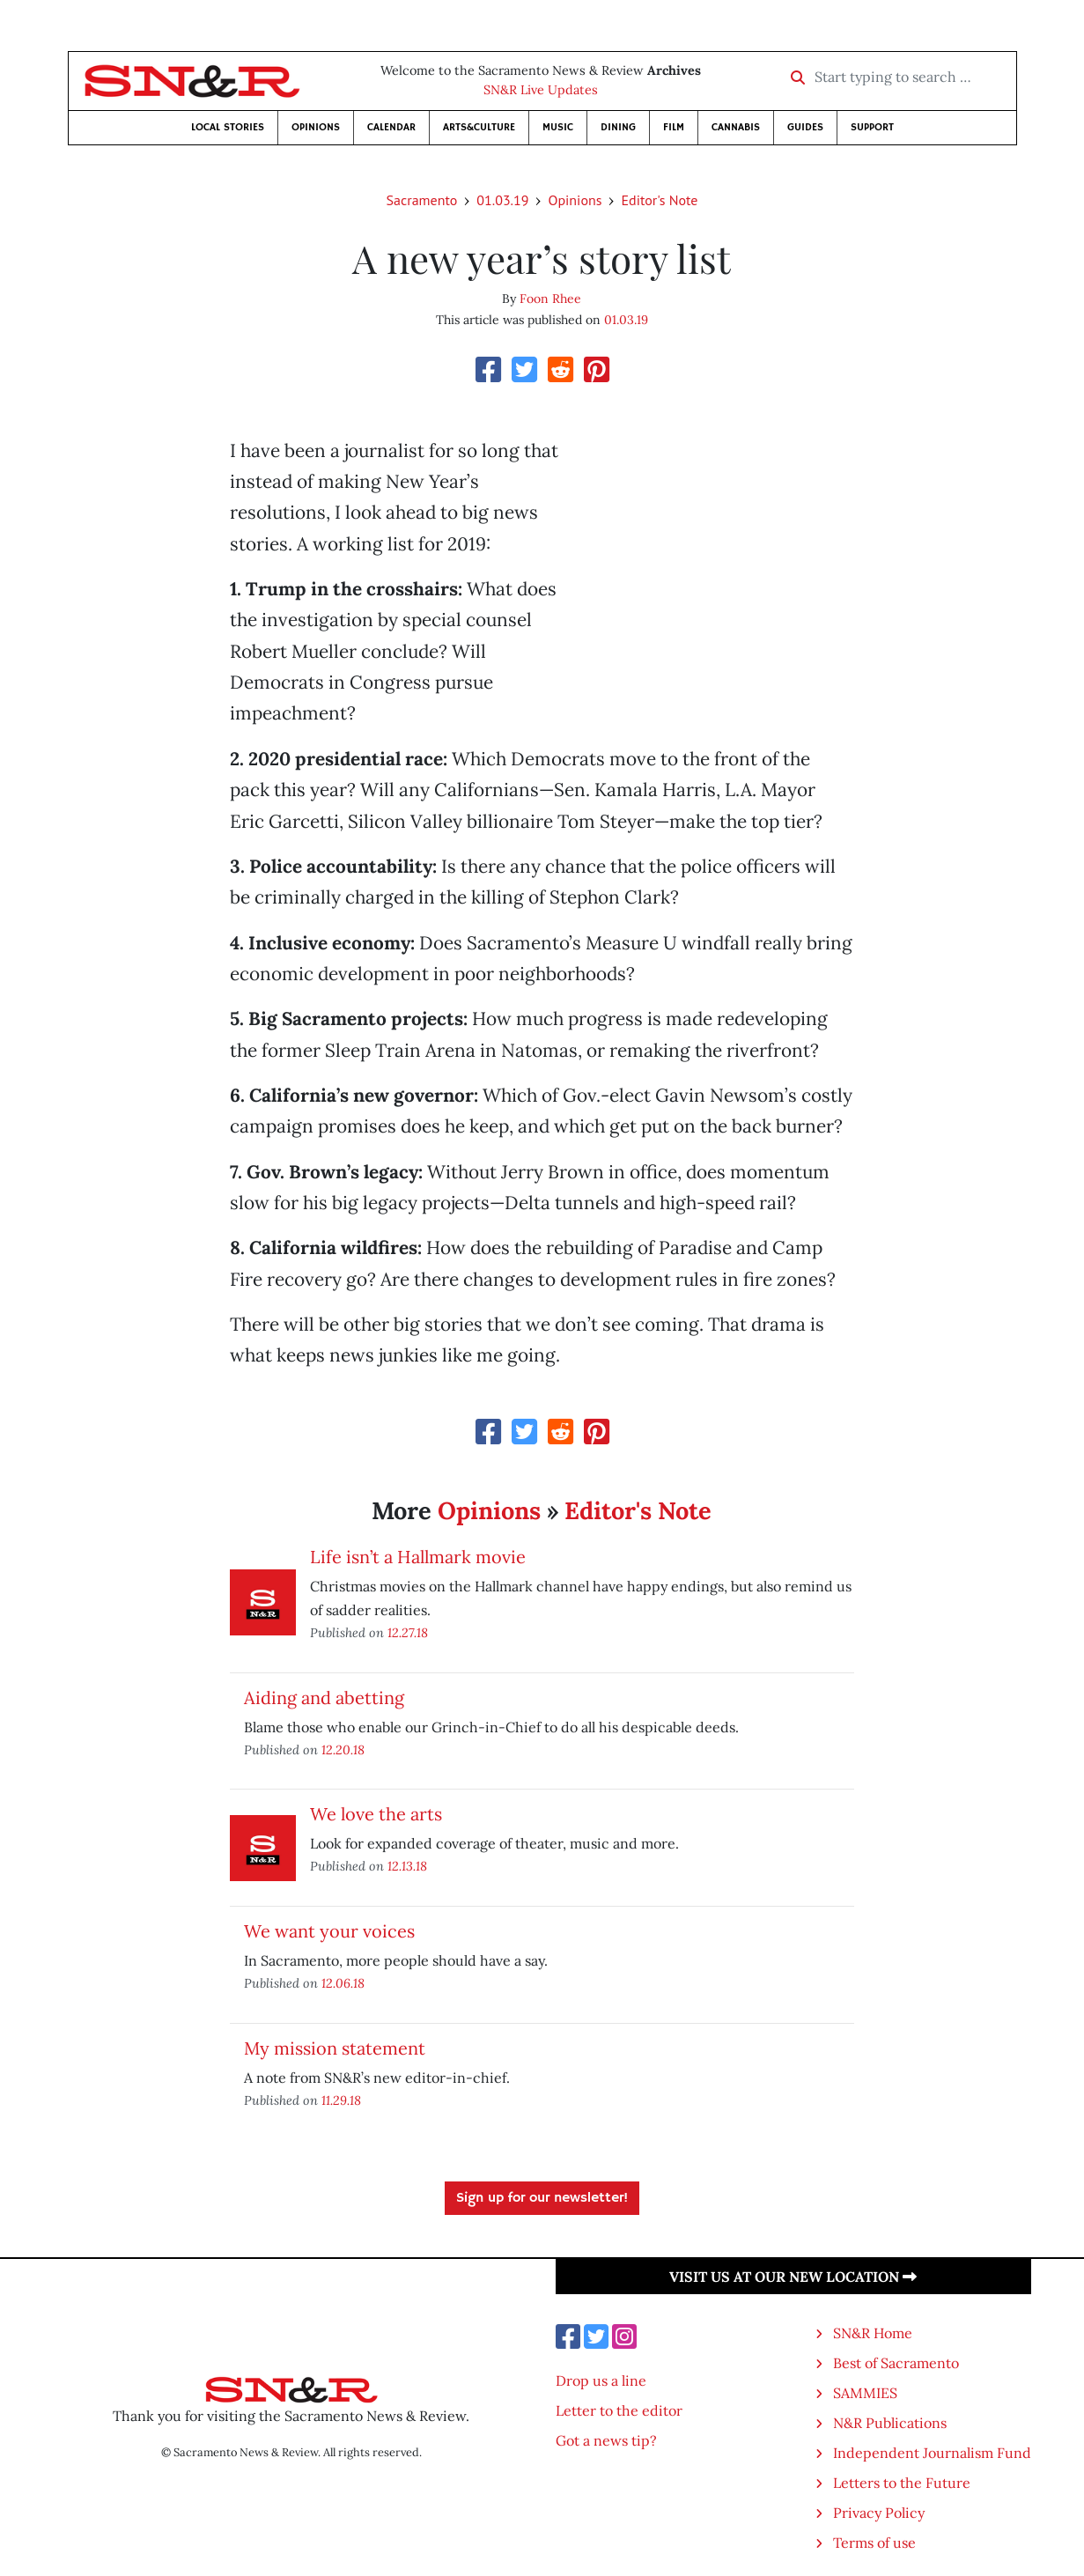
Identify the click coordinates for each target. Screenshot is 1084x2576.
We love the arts (376, 1814)
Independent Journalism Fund (932, 2453)
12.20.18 (343, 1749)
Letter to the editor (619, 2410)
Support (872, 127)
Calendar (391, 127)
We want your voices (329, 1931)
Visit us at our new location (793, 2276)
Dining (618, 127)
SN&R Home (872, 2333)
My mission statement (334, 2048)
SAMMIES (865, 2393)
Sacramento (422, 200)
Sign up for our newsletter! (542, 2198)
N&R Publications (890, 2423)
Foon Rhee (550, 298)
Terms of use (874, 2542)
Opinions (315, 127)
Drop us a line (601, 2380)
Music (557, 127)
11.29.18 (341, 2100)
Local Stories (227, 127)
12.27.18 (407, 1632)
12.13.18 (407, 1865)
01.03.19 (502, 200)
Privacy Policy (879, 2512)
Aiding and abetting (324, 1698)
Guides (805, 127)
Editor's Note (659, 200)
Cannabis (736, 127)
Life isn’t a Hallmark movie (418, 1557)
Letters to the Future (901, 2482)
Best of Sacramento (896, 2363)
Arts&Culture (479, 127)
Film (673, 127)
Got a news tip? (606, 2440)
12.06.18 (343, 1982)
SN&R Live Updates (540, 90)
